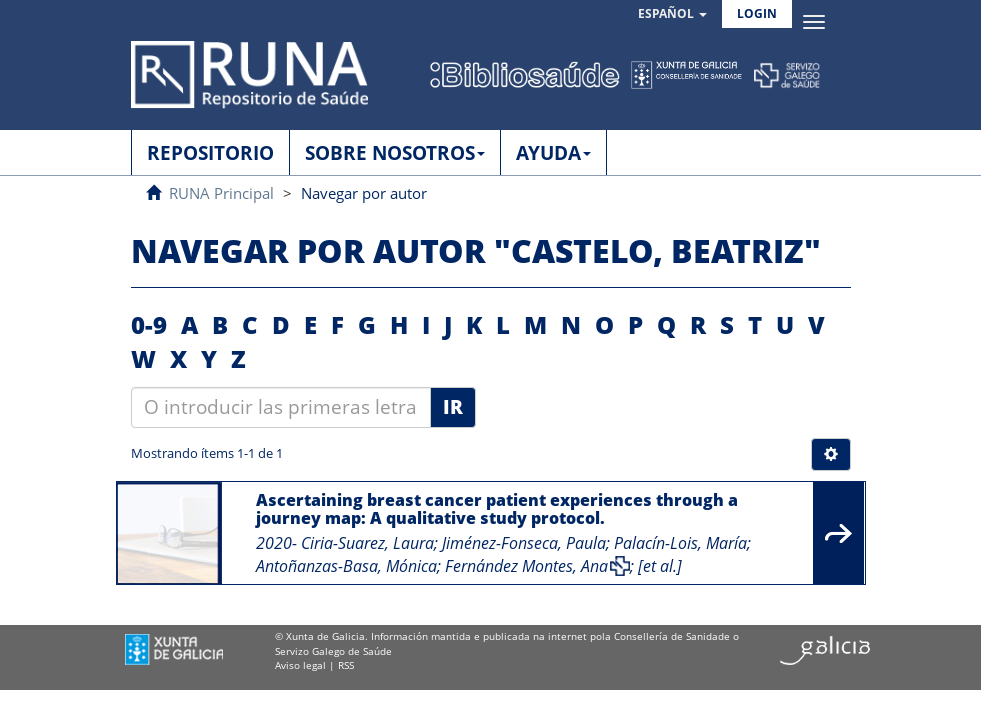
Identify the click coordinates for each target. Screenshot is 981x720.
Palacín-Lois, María (680, 543)
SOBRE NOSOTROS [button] (395, 153)
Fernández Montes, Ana (526, 566)
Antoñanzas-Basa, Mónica (346, 566)
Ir (453, 407)
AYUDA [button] (553, 153)
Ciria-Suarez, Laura (367, 543)
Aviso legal (300, 665)
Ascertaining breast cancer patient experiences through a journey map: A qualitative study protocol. (497, 509)
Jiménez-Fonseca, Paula (524, 543)
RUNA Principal (221, 193)
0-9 (149, 324)
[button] (672, 14)
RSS (346, 665)
